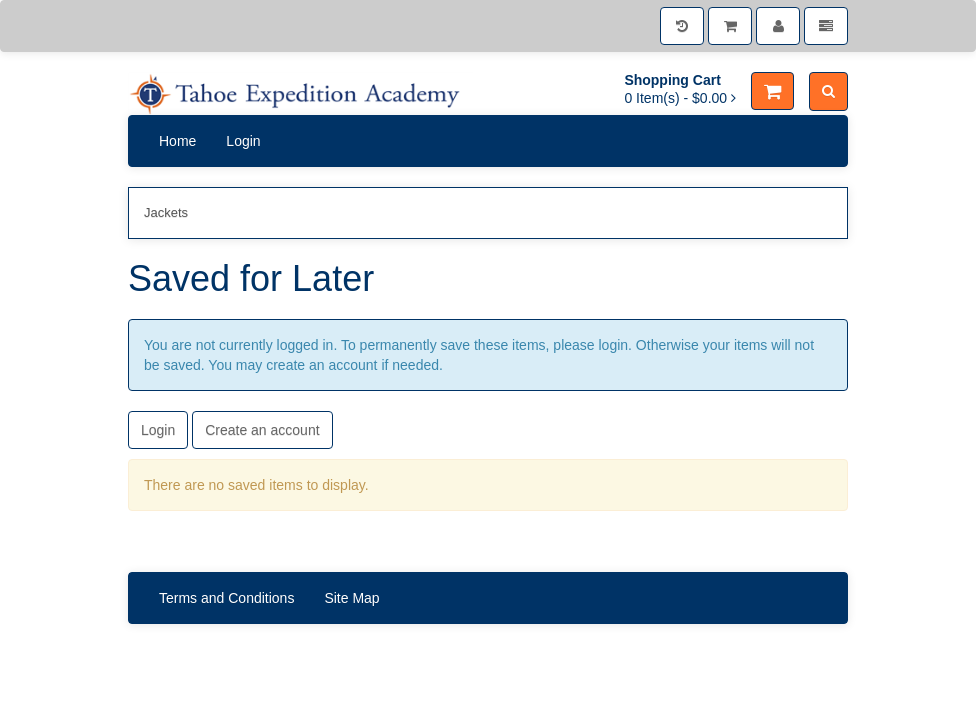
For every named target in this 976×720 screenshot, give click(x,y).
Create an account (262, 430)
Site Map (351, 598)
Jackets (166, 212)
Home (177, 141)
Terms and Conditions (226, 598)
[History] (682, 26)
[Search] (828, 91)
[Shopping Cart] (730, 26)
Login (243, 141)
